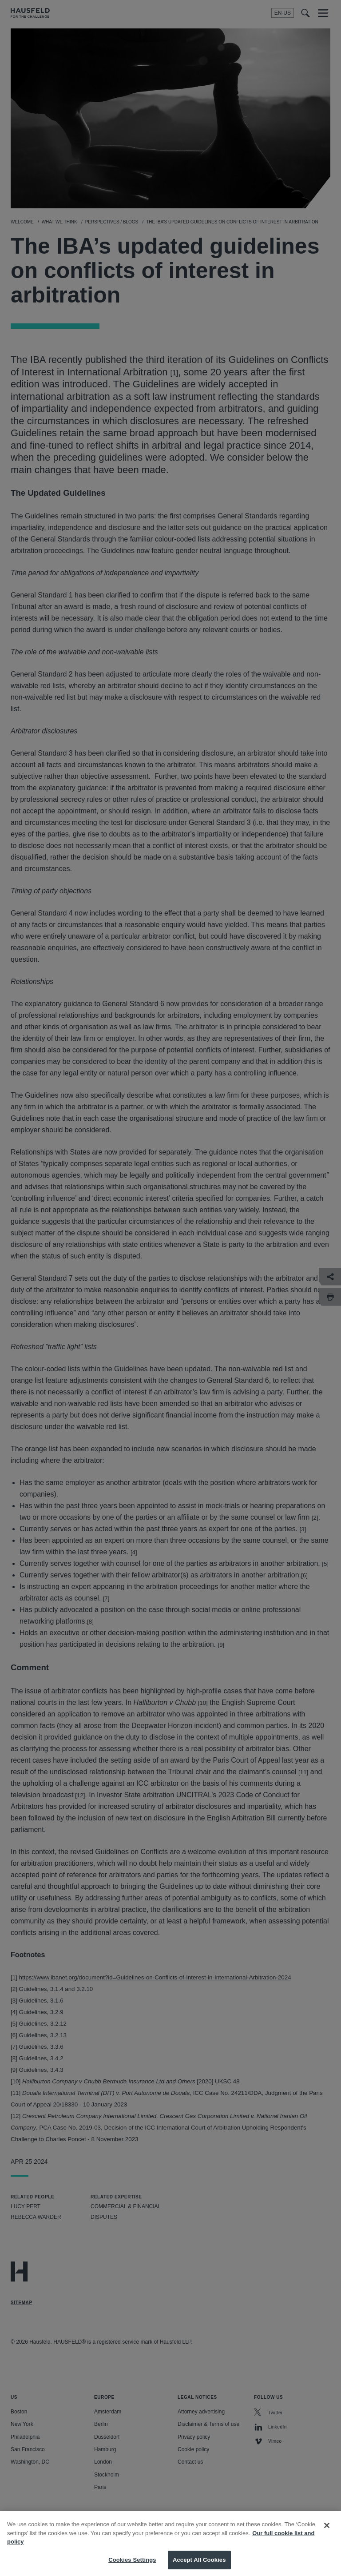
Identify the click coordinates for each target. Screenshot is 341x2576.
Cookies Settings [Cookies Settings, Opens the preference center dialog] (132, 2567)
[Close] (327, 2533)
